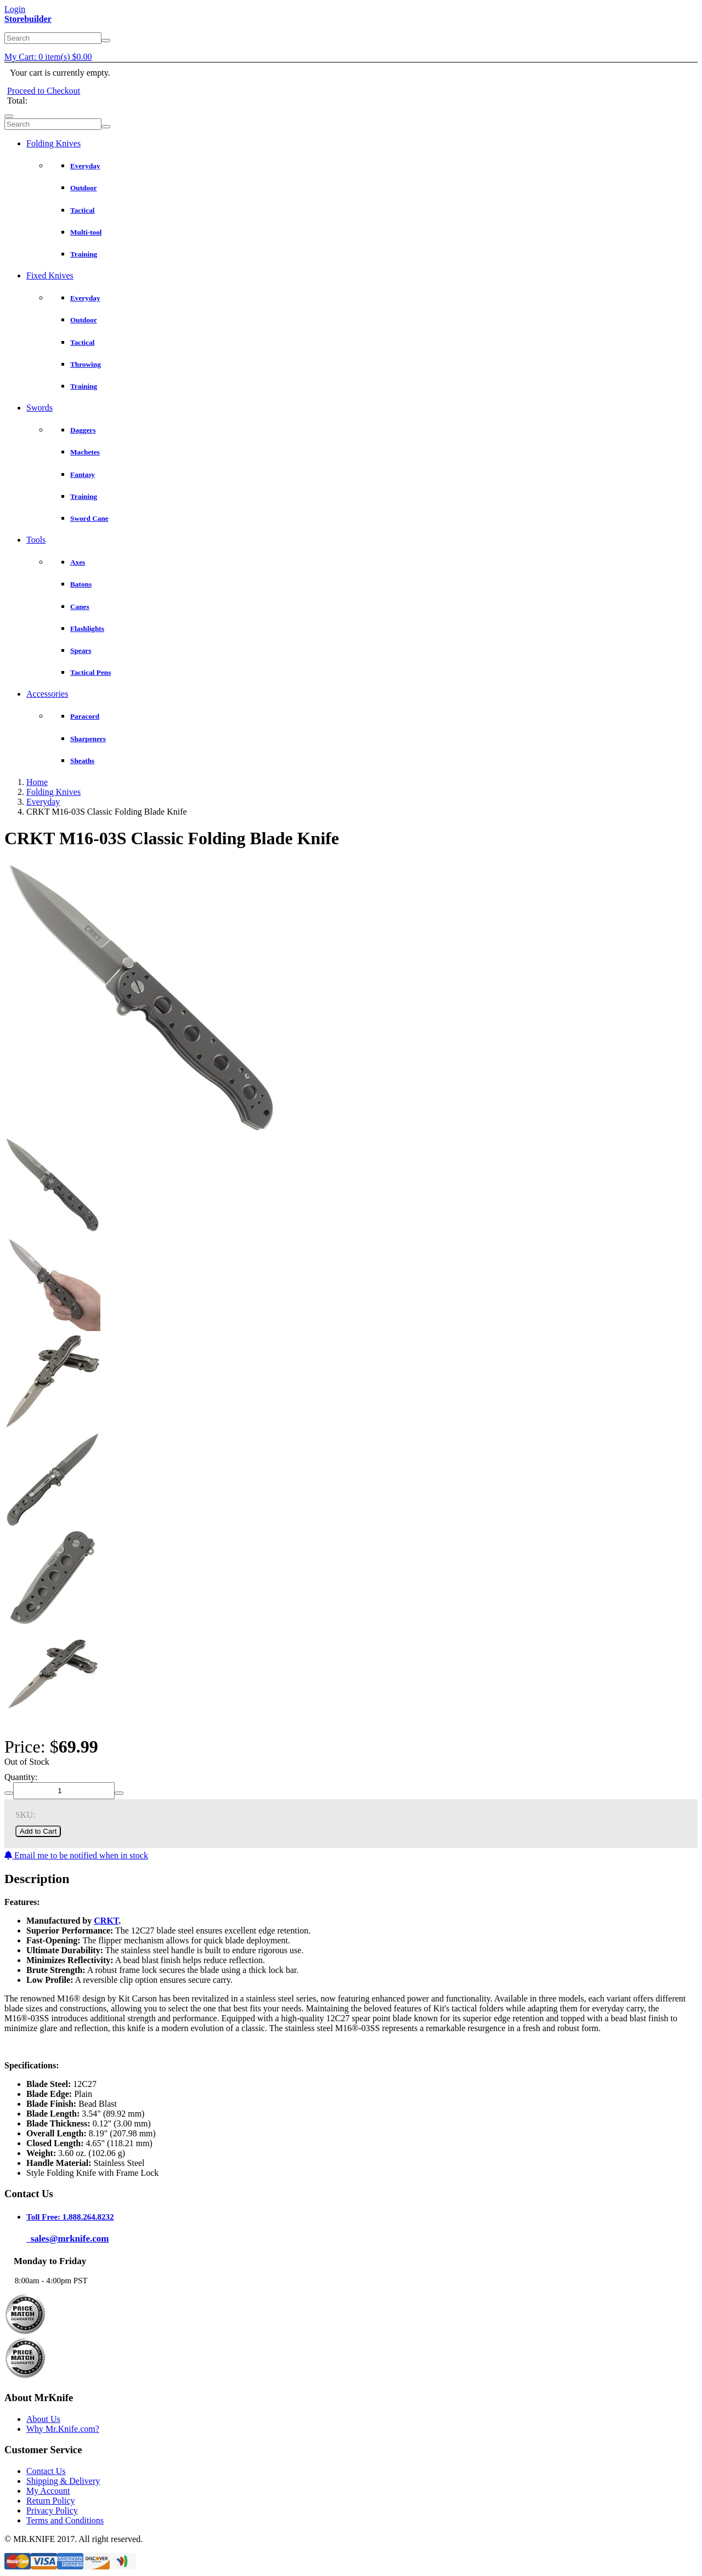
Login (14, 9)
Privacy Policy (52, 2510)
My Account (48, 2490)
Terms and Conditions (65, 2520)
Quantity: (20, 1777)
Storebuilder (28, 19)
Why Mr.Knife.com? (62, 2428)
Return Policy (50, 2500)
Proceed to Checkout (43, 90)
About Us (43, 2419)
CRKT (106, 1920)
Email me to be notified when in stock (76, 1855)
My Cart (48, 56)
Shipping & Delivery (63, 2481)
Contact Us (46, 2471)
